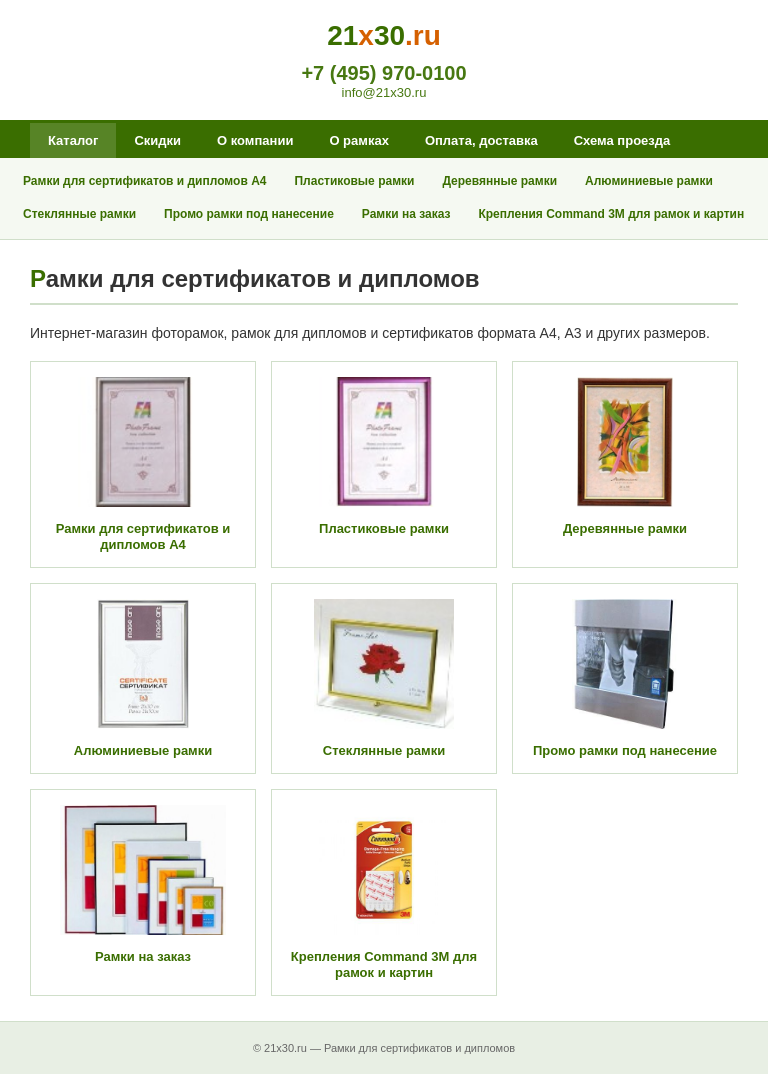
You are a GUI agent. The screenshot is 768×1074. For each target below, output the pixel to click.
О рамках (358, 140)
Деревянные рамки (499, 181)
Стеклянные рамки (79, 214)
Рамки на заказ (406, 214)
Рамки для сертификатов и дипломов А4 (144, 181)
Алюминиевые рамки (649, 181)
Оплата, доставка (481, 140)
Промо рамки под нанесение (249, 214)
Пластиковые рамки (354, 181)
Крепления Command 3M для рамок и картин (611, 214)
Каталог (73, 140)
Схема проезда (622, 140)
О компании (255, 140)
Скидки (157, 140)
